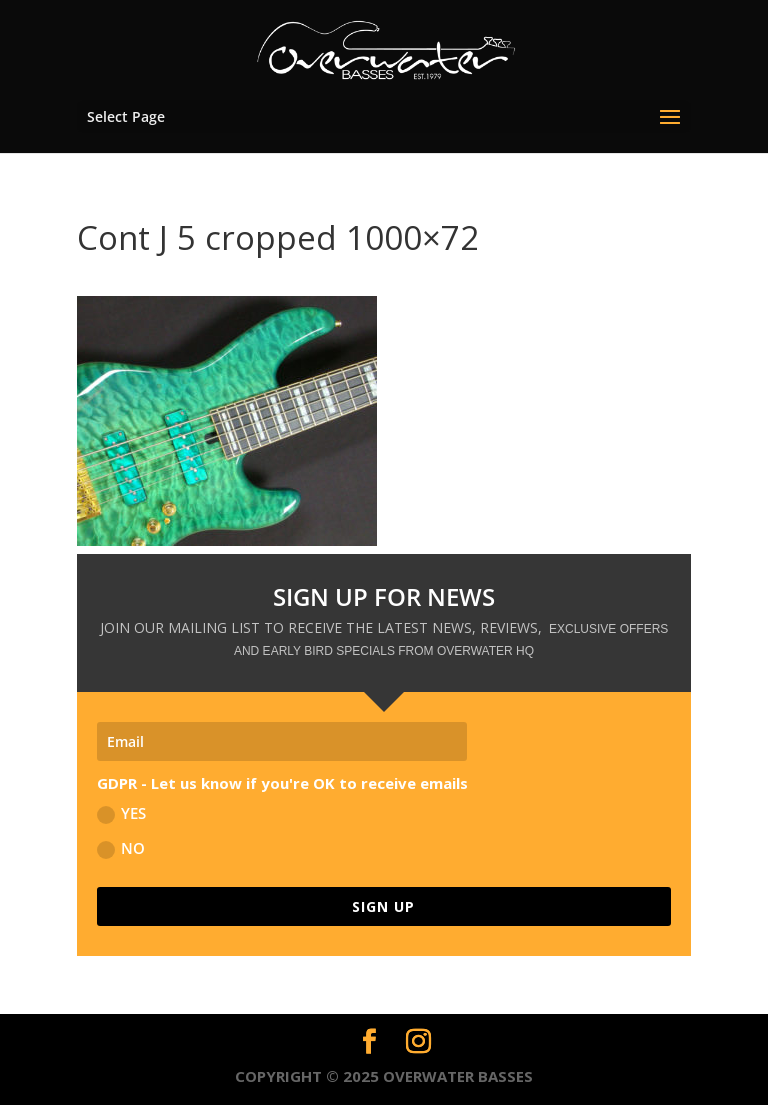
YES (121, 813)
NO (121, 848)
